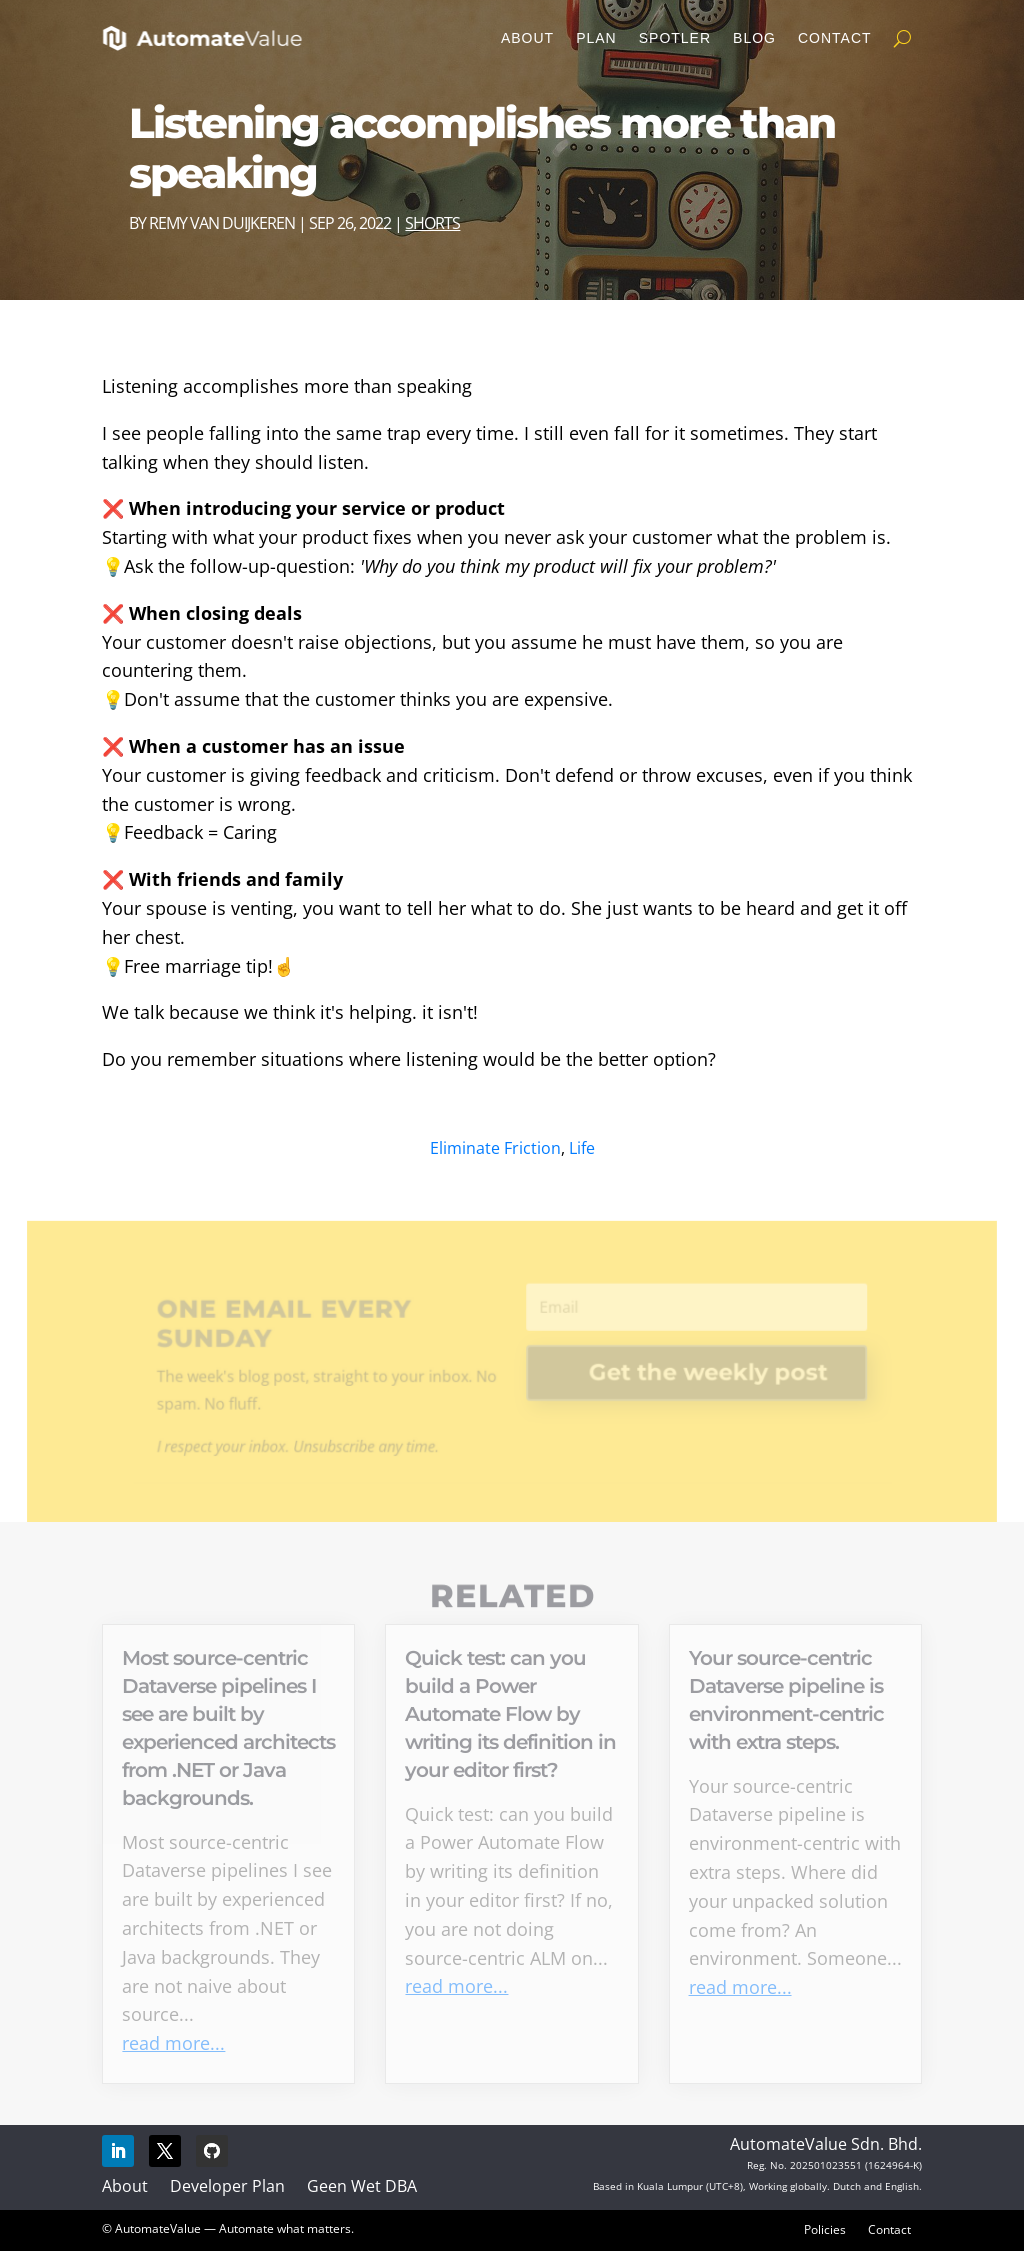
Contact (835, 38)
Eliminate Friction (495, 1148)
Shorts (432, 223)
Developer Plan (227, 2186)
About (527, 38)
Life (582, 1148)
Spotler (675, 38)
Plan (596, 38)
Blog (754, 38)
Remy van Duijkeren (222, 223)
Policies (825, 2229)
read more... (173, 2043)
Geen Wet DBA (362, 2186)
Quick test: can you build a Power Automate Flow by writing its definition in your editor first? (510, 1714)
